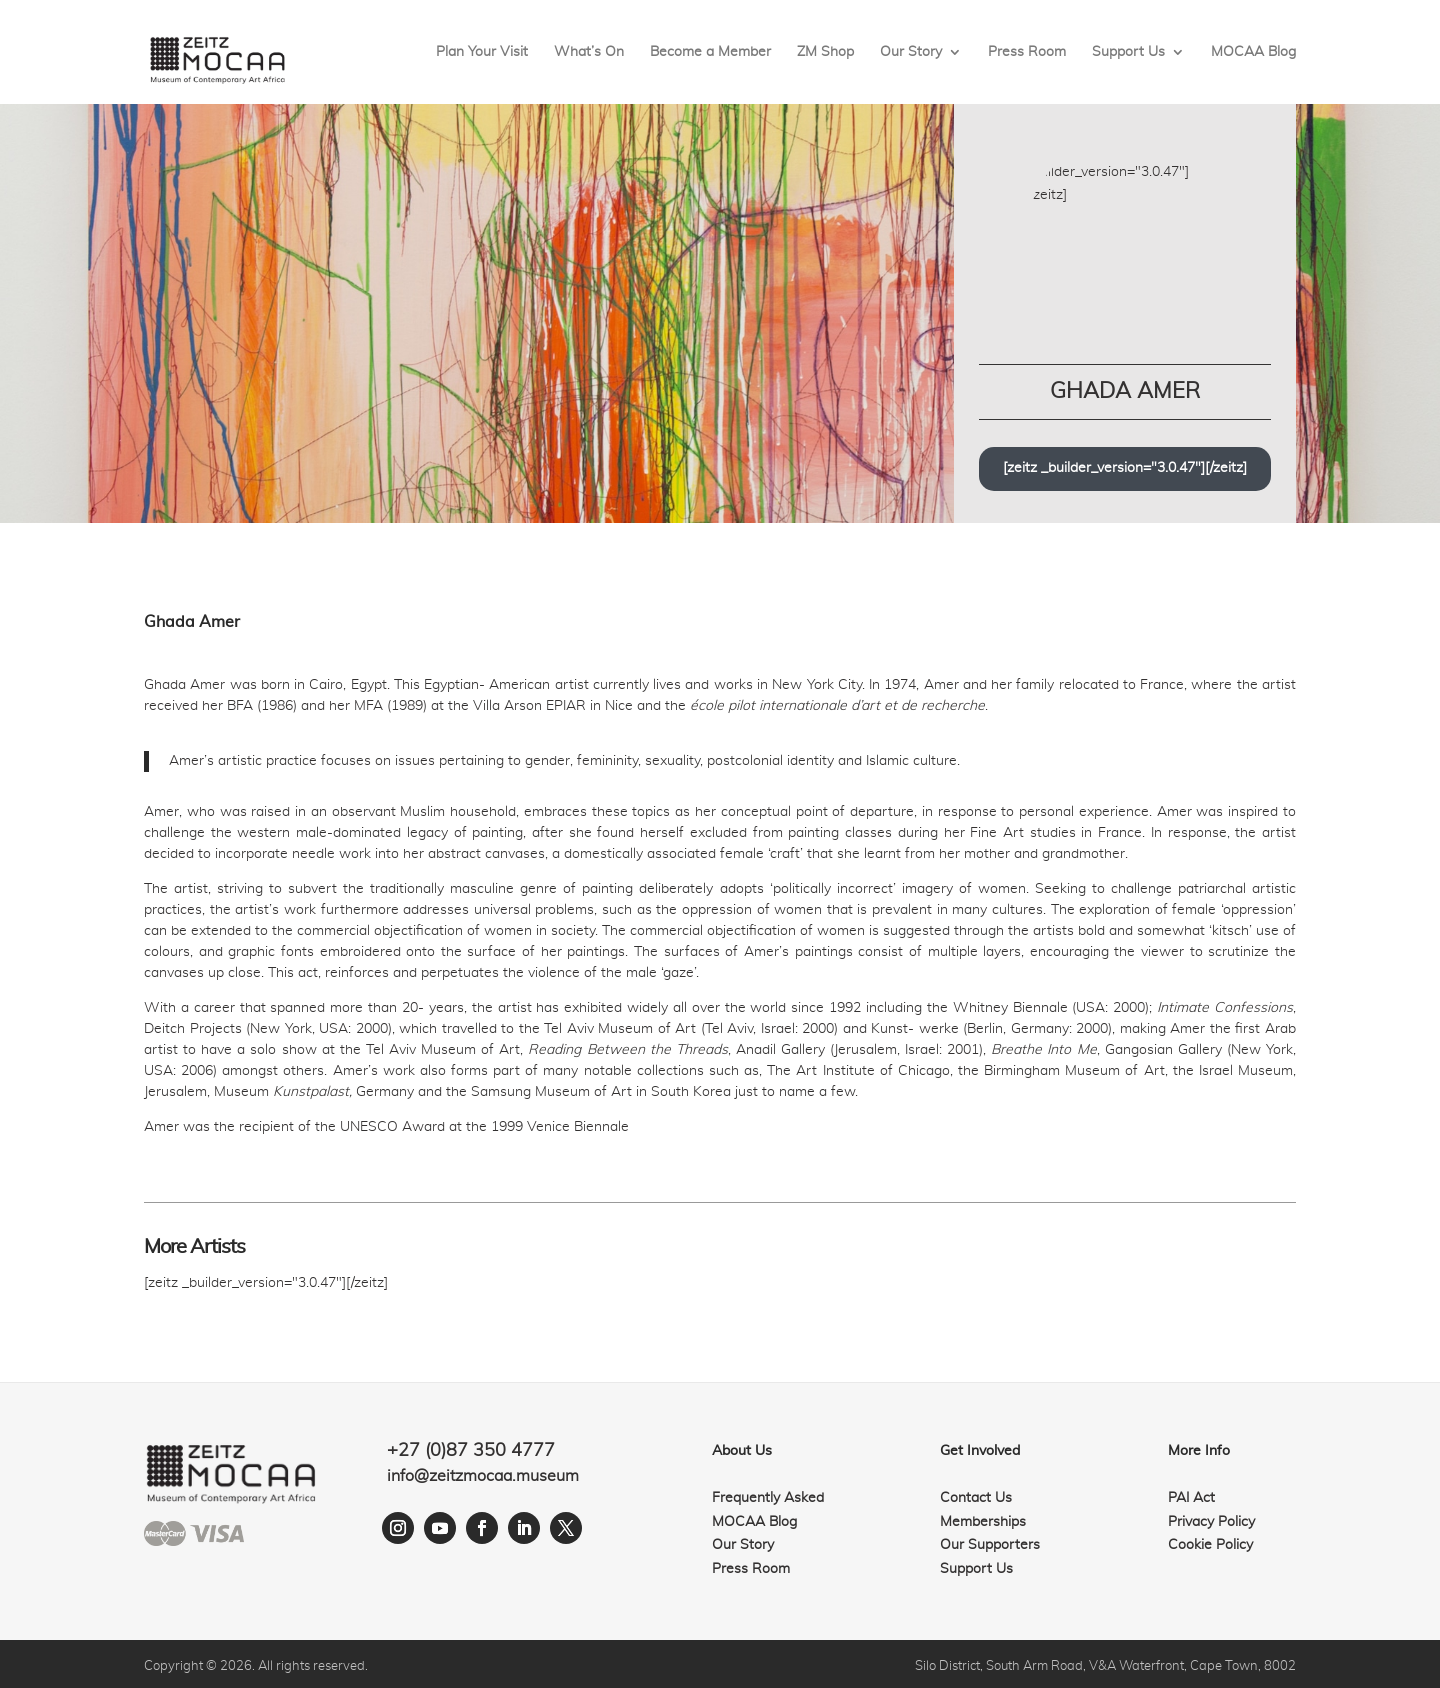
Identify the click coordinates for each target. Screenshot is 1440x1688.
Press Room (1027, 52)
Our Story (911, 52)
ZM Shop (825, 52)
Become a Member (710, 52)
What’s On (589, 52)
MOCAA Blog (1253, 52)
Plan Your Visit (482, 52)
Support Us (1128, 52)
